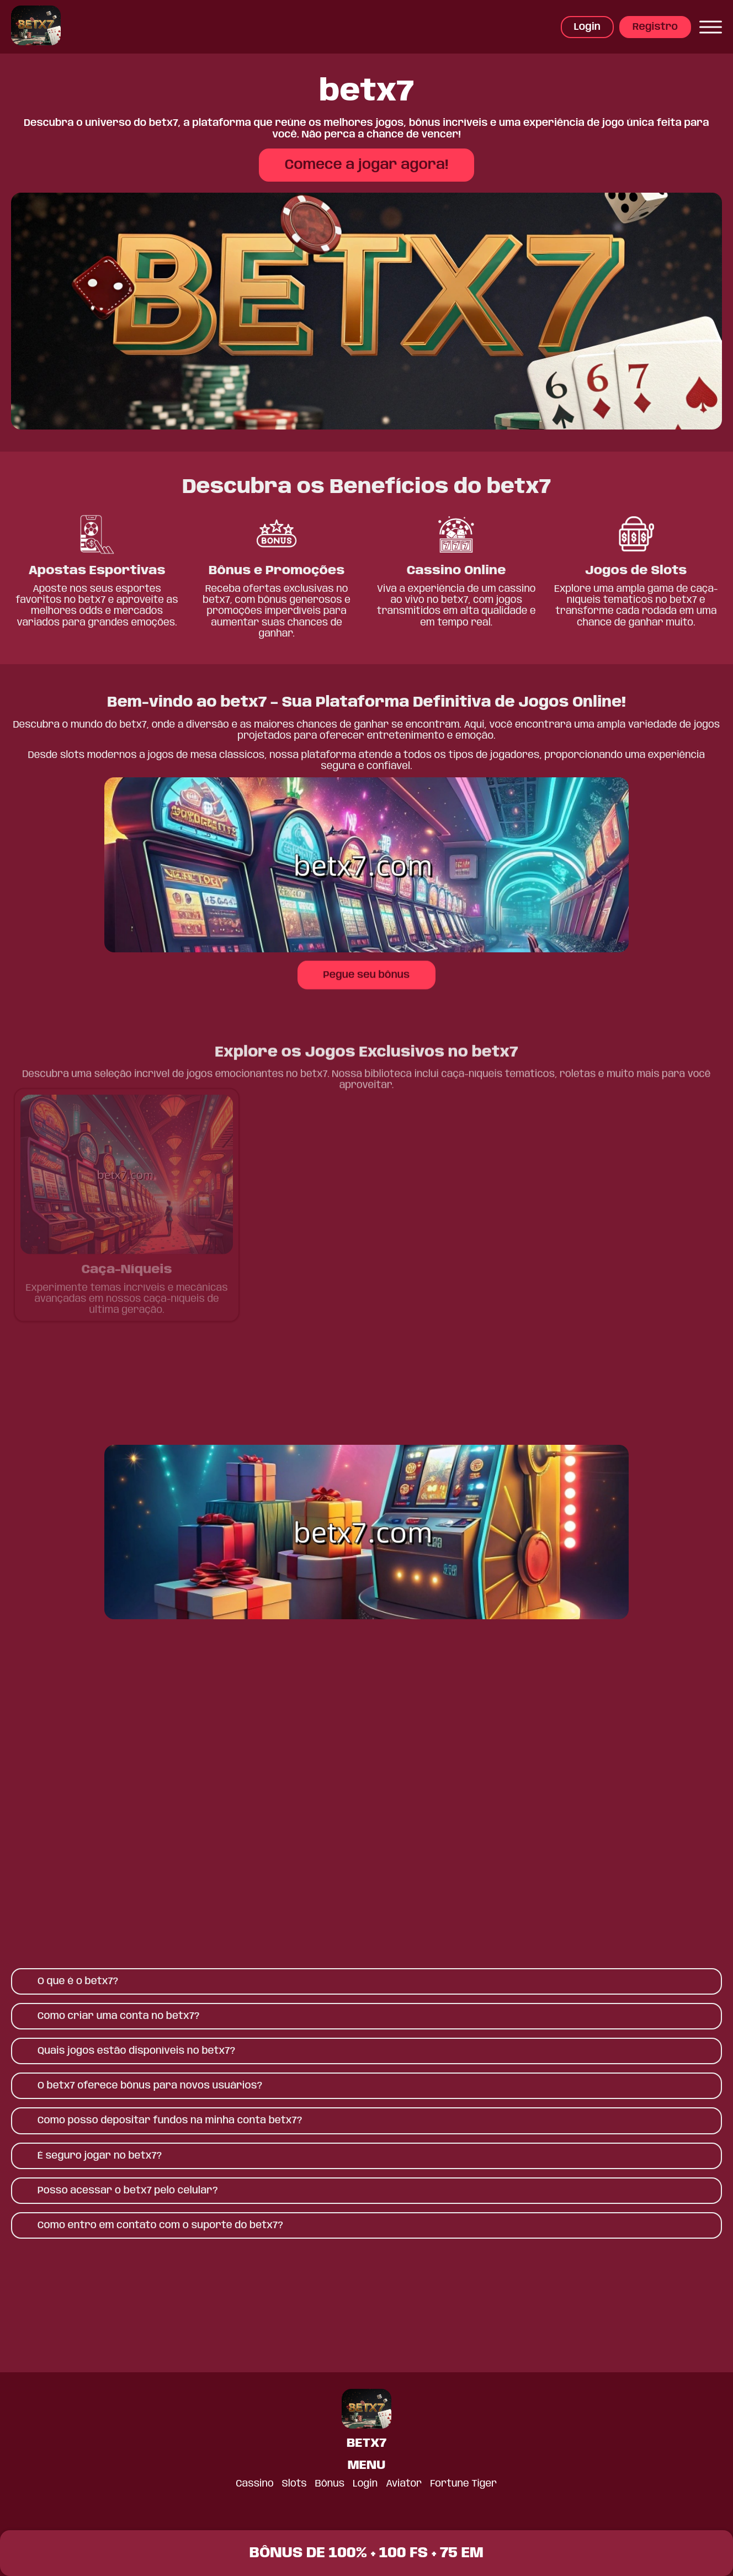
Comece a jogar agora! (366, 165)
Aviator (404, 2484)
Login (587, 27)
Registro (655, 27)
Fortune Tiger (464, 2484)
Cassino (254, 2484)
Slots (294, 2484)
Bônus (329, 2484)
